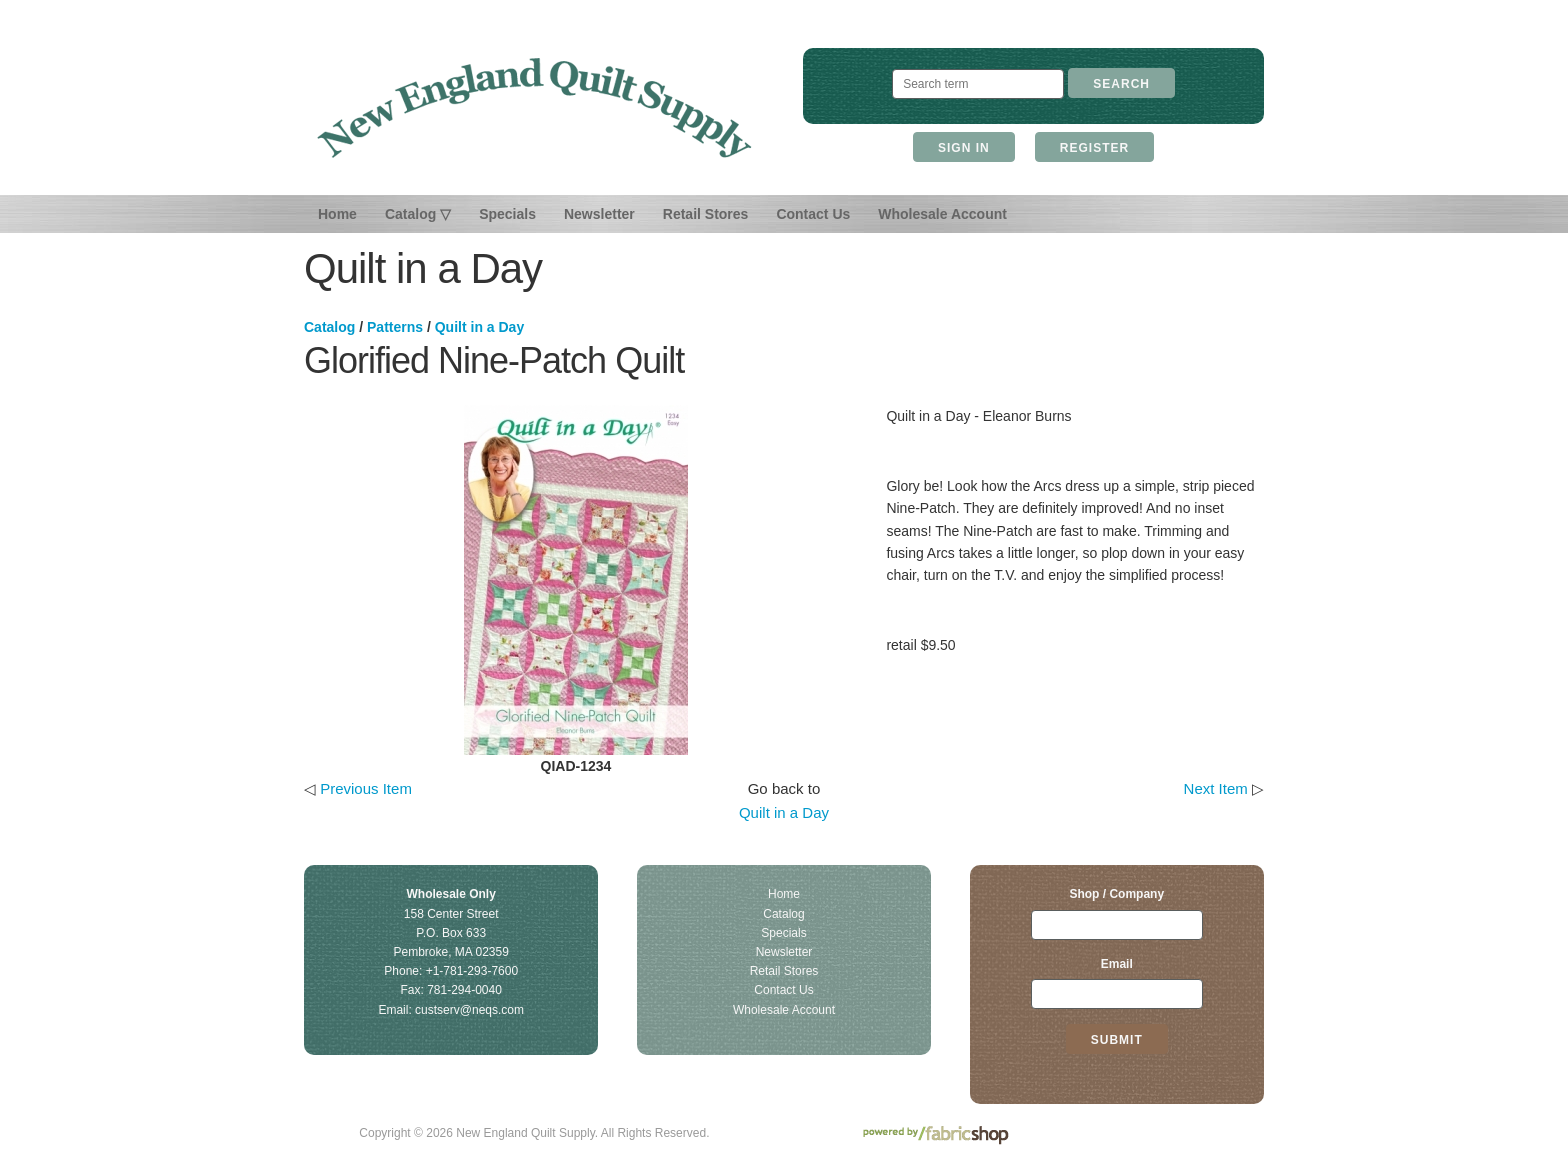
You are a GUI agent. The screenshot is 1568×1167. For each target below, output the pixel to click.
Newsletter (599, 214)
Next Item (1216, 788)
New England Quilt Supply (534, 108)
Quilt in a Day (479, 327)
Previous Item (366, 788)
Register (1094, 148)
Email (1117, 964)
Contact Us (813, 214)
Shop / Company (1116, 894)
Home (337, 214)
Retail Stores (706, 214)
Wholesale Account (942, 214)
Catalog (329, 327)
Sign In (964, 148)
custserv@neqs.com (469, 1010)
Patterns (395, 327)
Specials (507, 214)
